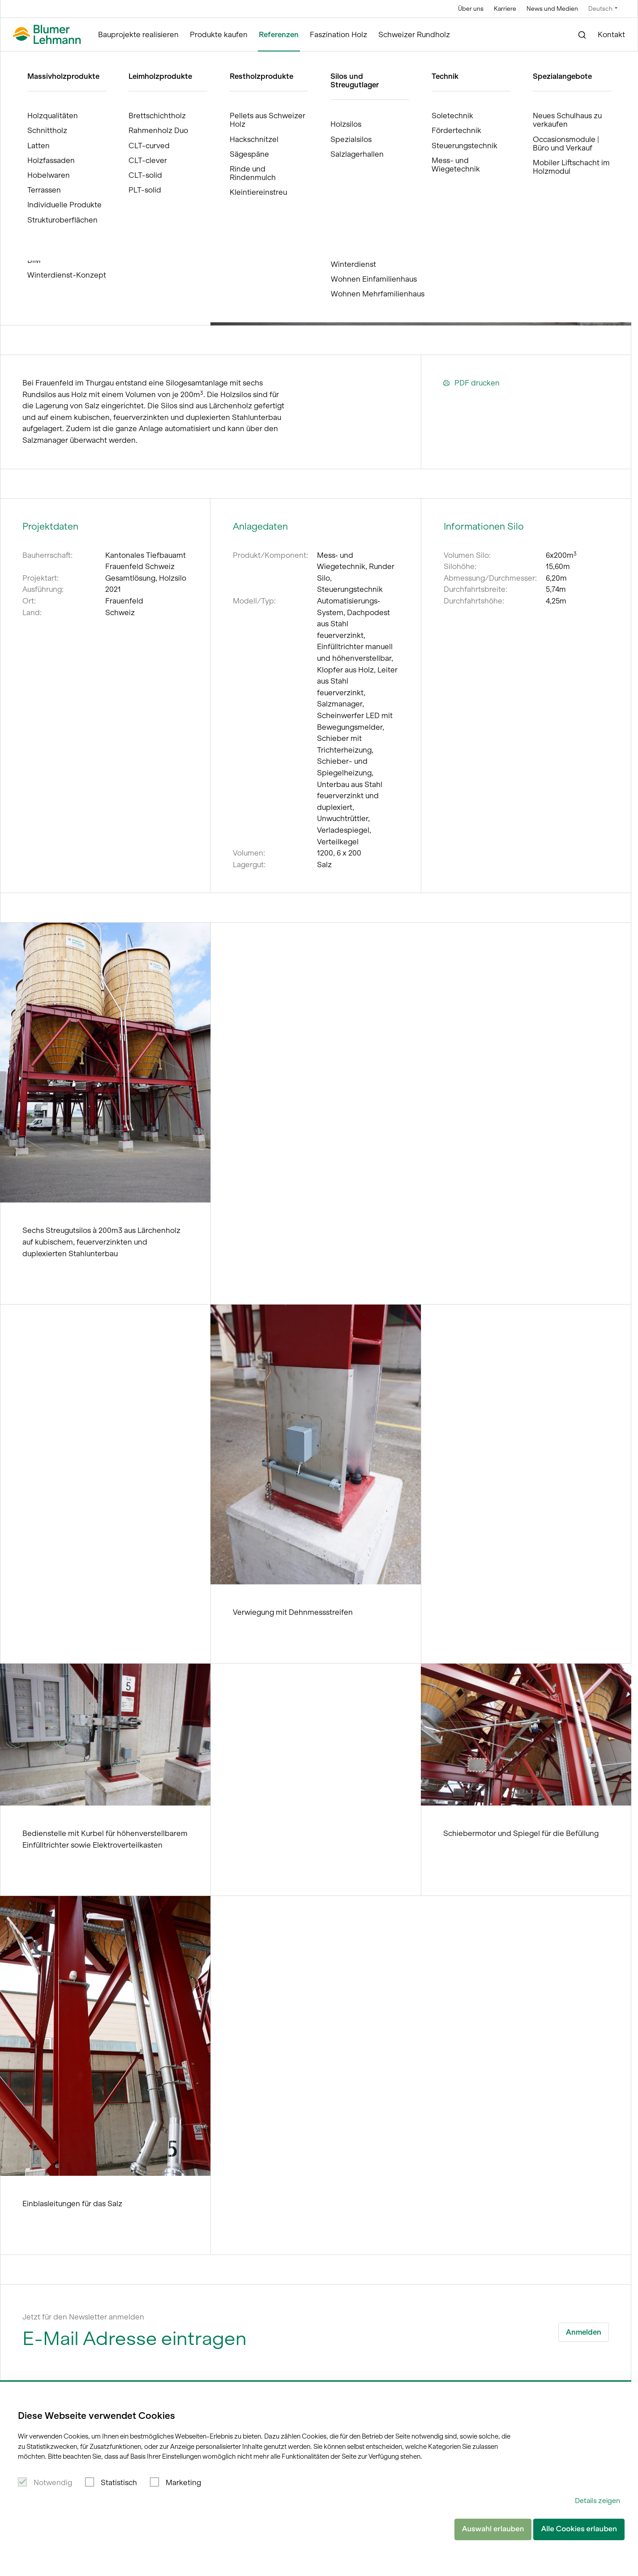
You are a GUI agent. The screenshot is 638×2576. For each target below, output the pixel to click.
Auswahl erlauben (493, 2529)
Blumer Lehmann (44, 59)
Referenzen (279, 34)
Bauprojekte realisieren (138, 34)
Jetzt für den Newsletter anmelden (83, 2316)
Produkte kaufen (219, 34)
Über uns (471, 9)
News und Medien (552, 9)
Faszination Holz (338, 34)
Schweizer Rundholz (414, 34)
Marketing (183, 2482)
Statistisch (119, 2482)
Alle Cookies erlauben (579, 2529)
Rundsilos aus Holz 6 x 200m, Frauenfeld (176, 59)
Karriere (505, 9)
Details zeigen (597, 2500)
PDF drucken (471, 383)
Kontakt (611, 34)
